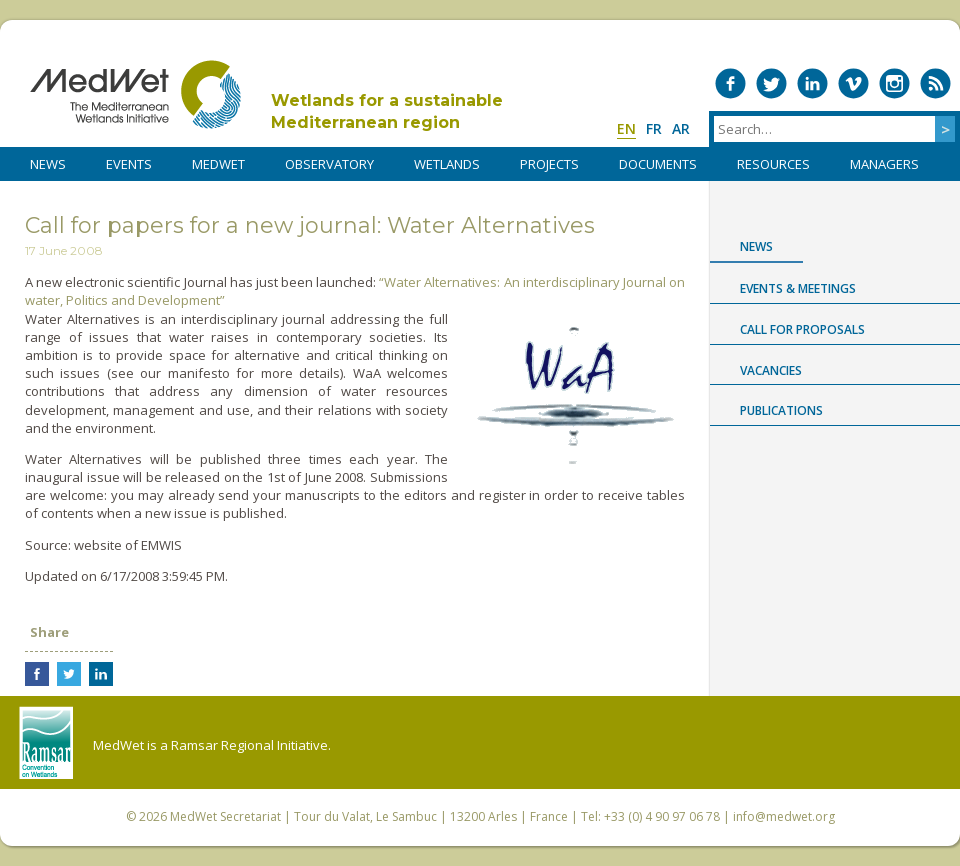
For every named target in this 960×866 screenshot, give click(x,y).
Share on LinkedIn (101, 674)
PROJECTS (549, 164)
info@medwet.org (784, 816)
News (756, 246)
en (626, 128)
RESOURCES (773, 164)
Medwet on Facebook (730, 83)
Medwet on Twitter (771, 83)
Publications (781, 410)
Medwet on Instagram (894, 83)
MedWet (135, 94)
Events (129, 164)
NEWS (48, 164)
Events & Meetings (798, 288)
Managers (884, 164)
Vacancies (771, 370)
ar (681, 128)
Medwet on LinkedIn (812, 83)
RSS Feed (935, 83)
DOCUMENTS (658, 164)
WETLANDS (447, 164)
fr (654, 128)
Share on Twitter (69, 674)
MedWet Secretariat (225, 816)
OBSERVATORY (329, 164)
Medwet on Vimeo (853, 83)
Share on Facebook (37, 674)
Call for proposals (802, 329)
